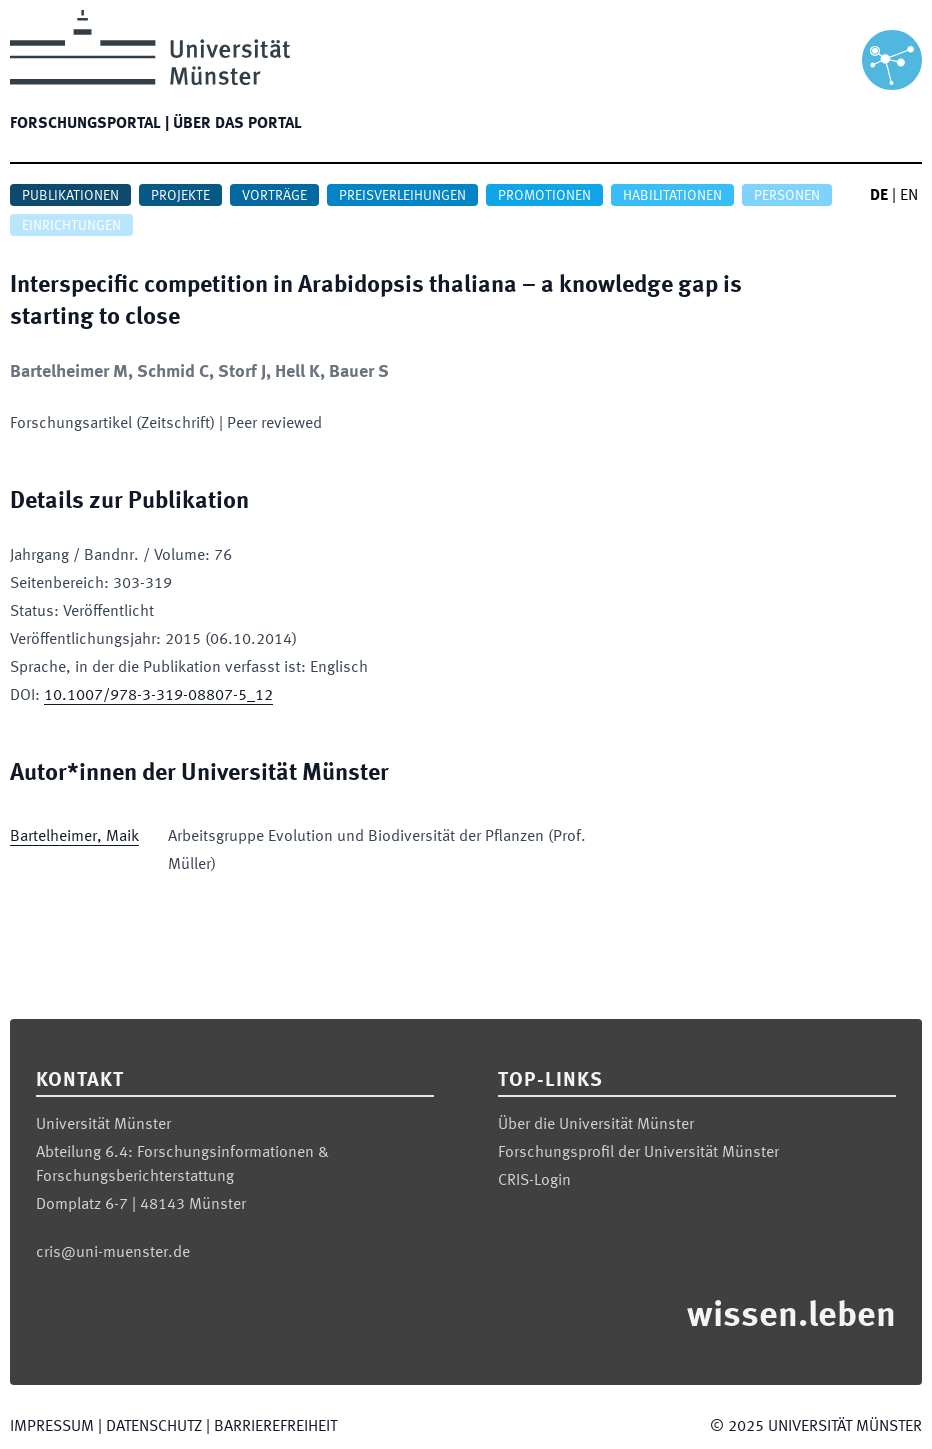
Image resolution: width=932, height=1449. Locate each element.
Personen (787, 196)
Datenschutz (154, 1427)
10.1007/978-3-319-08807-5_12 (158, 696)
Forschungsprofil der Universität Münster (638, 1153)
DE (879, 196)
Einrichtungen (71, 226)
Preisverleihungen (402, 196)
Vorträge (274, 196)
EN (909, 196)
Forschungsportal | (89, 124)
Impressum (52, 1427)
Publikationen (70, 196)
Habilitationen (672, 196)
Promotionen (544, 196)
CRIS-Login (534, 1181)
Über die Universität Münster (596, 1125)
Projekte (180, 196)
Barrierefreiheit (275, 1427)
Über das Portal (237, 124)
